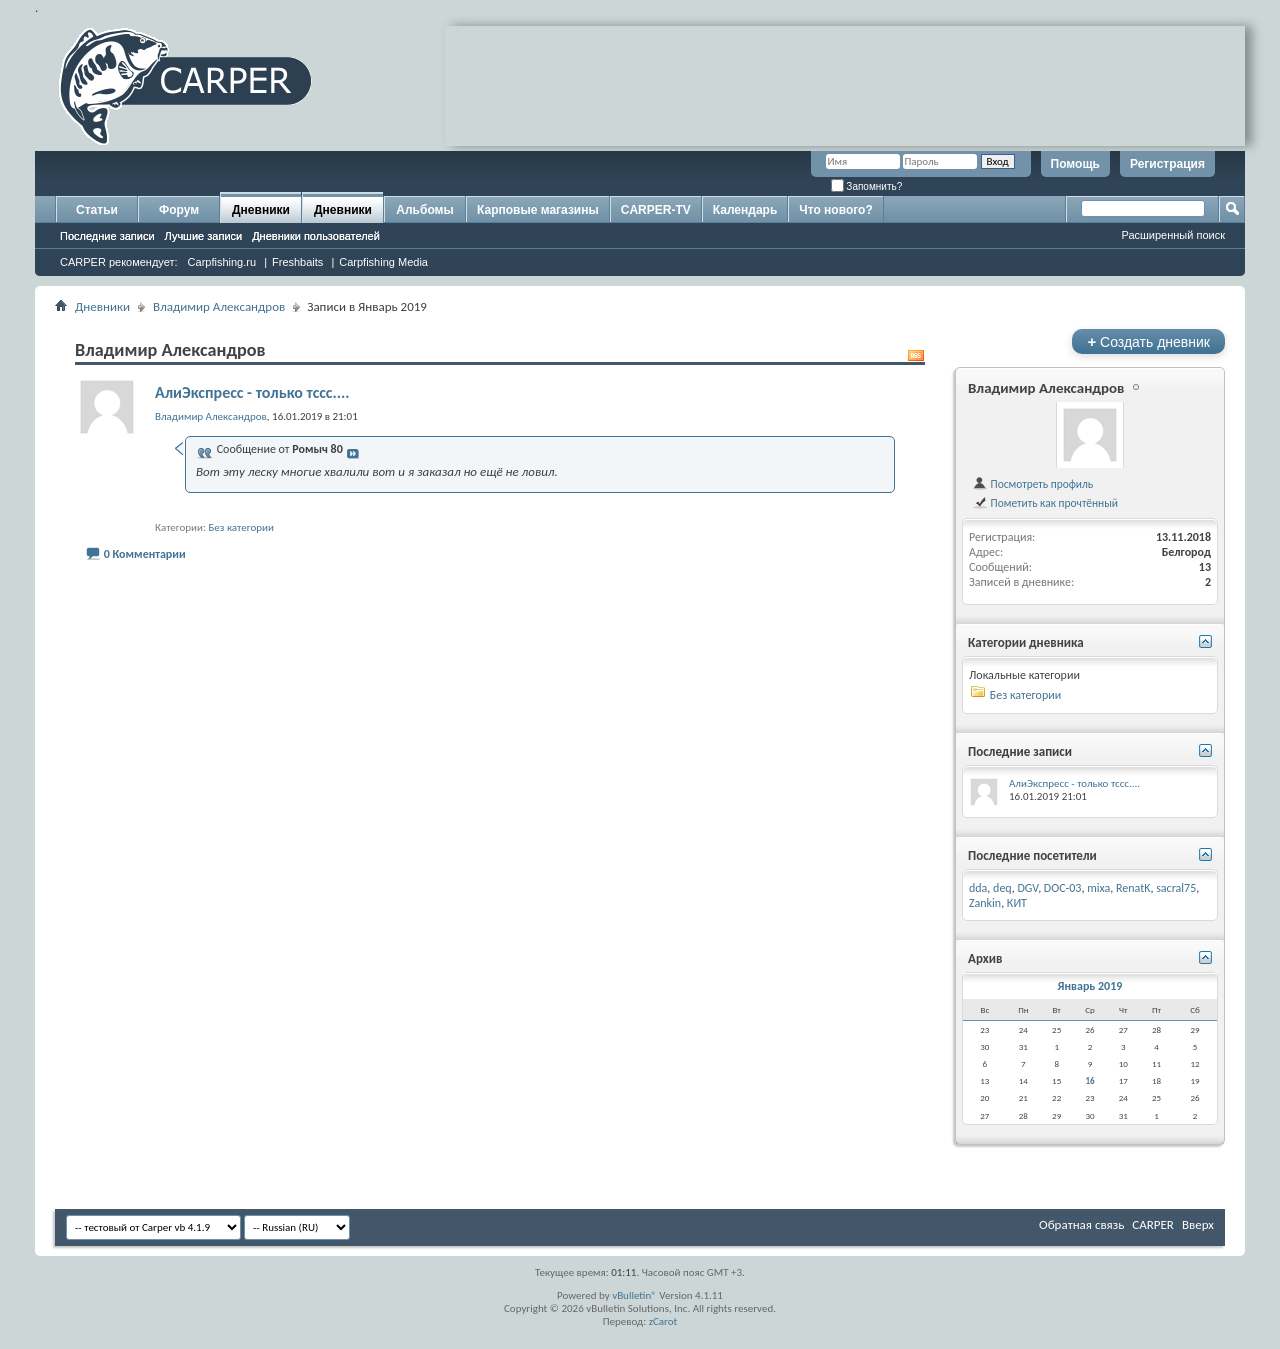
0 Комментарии (145, 554)
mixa (1098, 888)
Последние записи (107, 236)
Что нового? (835, 210)
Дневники (261, 210)
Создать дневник (1148, 341)
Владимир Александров (219, 306)
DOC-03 (1063, 888)
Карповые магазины (538, 210)
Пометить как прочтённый (1045, 503)
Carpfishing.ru (222, 262)
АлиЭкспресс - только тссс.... (252, 392)
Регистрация (1167, 164)
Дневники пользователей (316, 236)
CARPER (1153, 1224)
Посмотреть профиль (1032, 484)
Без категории (241, 527)
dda (978, 888)
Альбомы (424, 210)
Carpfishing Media (383, 262)
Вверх (1198, 1224)
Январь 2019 (1090, 986)
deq (1002, 888)
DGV (1027, 888)
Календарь (745, 210)
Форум (179, 210)
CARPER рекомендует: (119, 262)
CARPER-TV (656, 210)
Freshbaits (297, 262)
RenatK (1133, 888)
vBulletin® (634, 1295)
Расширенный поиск (1173, 235)
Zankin (985, 903)
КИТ (1017, 903)
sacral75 (1176, 888)
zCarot (663, 1321)
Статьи (97, 210)
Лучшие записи (204, 236)
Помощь (1075, 164)
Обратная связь (1081, 1224)
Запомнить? (867, 186)
